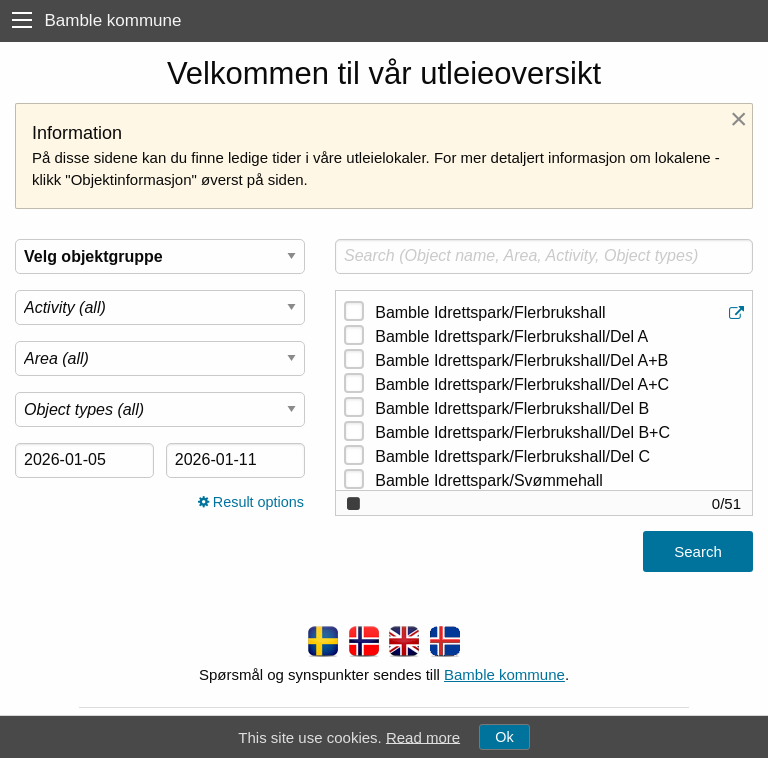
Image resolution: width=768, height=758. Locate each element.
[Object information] (738, 313)
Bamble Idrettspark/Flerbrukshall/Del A (511, 336)
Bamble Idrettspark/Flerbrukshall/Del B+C (522, 432)
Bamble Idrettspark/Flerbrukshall (561, 313)
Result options (251, 502)
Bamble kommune (504, 674)
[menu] (22, 20)
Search (698, 551)
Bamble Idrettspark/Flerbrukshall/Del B (512, 408)
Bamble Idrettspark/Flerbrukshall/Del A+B (521, 360)
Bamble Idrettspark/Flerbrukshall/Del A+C (522, 384)
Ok (504, 737)
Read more (423, 736)
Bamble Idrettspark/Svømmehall (489, 480)
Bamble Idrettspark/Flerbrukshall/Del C (512, 456)
